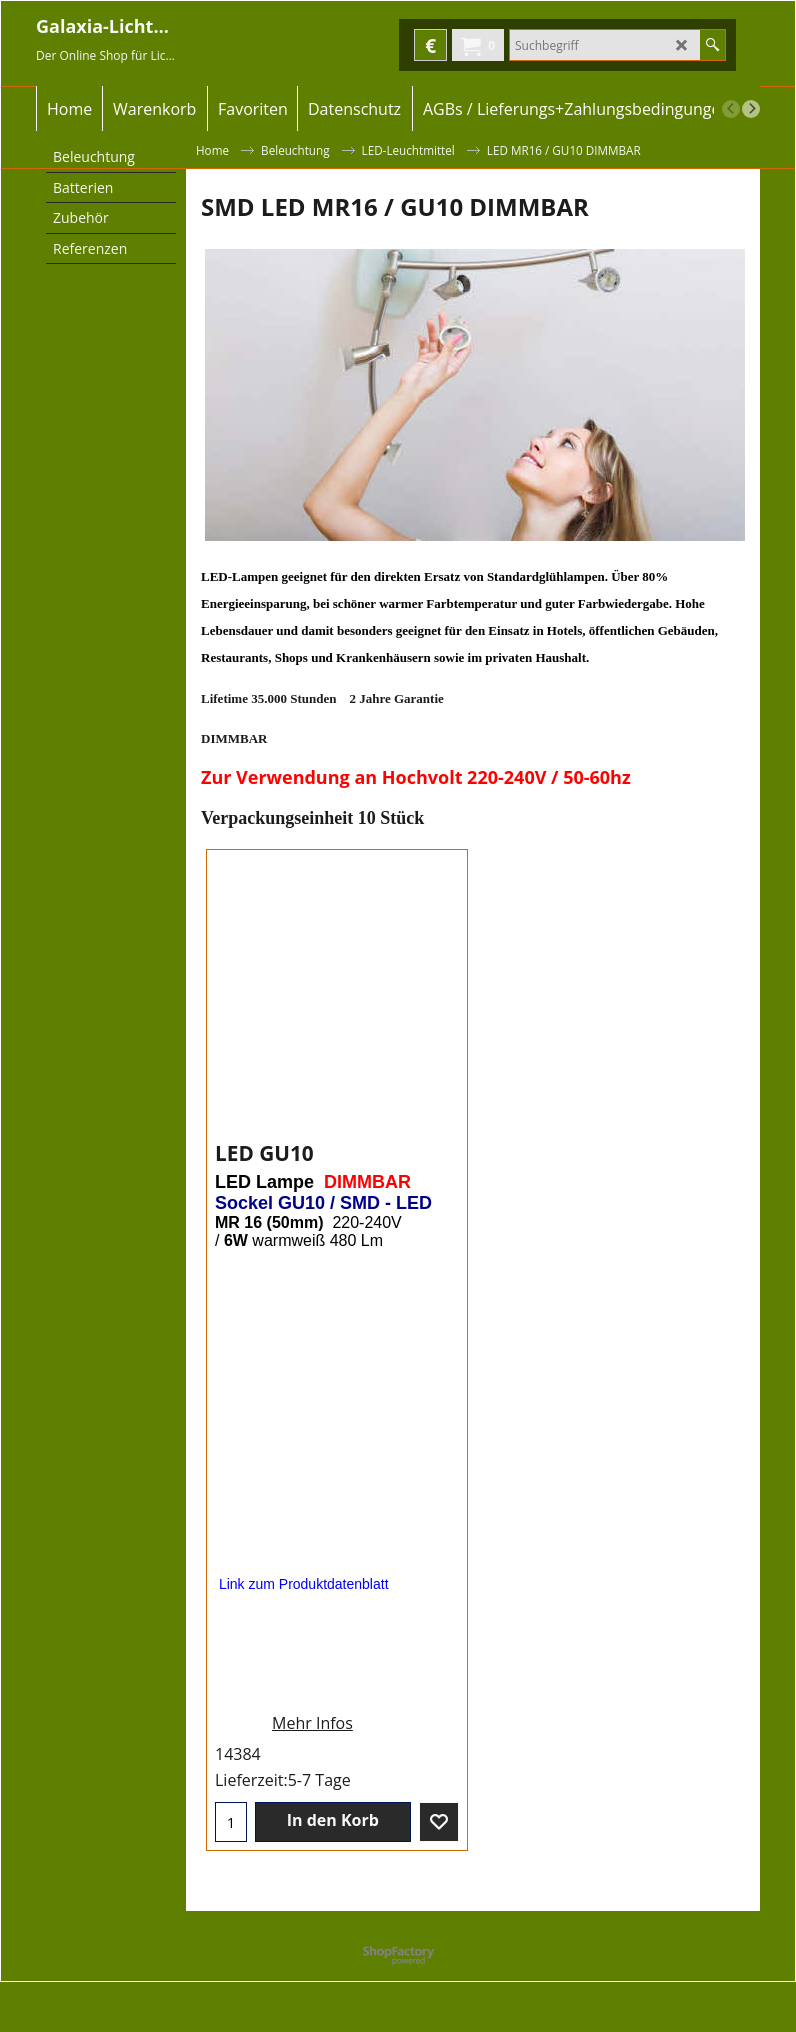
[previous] (731, 109)
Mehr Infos (312, 1743)
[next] (751, 109)
